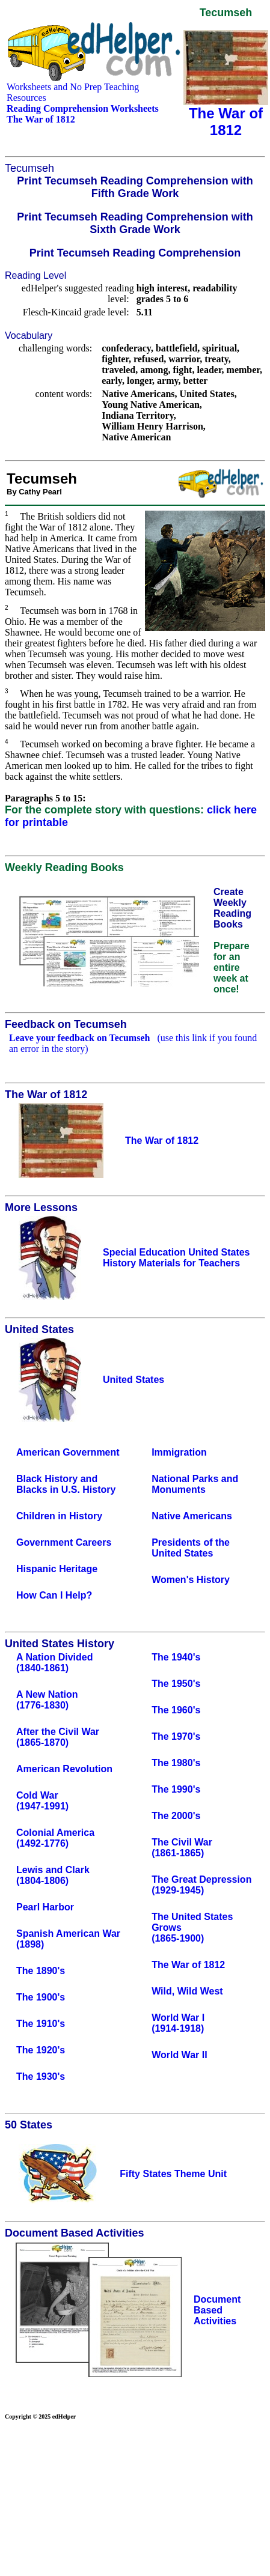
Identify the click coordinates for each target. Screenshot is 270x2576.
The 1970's (176, 1736)
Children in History (59, 1516)
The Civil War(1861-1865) (182, 1847)
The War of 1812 (188, 1965)
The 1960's (176, 1710)
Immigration (179, 1452)
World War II (179, 2055)
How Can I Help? (54, 1595)
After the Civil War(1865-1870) (57, 1737)
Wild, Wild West (187, 1991)
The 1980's (176, 1763)
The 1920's (40, 2050)
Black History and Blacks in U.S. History (65, 1484)
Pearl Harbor (45, 1907)
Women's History (191, 1580)
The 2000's (176, 1816)
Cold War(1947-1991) (42, 1800)
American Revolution (64, 1769)
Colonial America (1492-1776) (55, 1837)
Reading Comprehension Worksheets (83, 108)
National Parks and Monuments (195, 1484)
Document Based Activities (217, 2310)
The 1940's (176, 1657)
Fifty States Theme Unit (173, 2174)
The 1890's (40, 1971)
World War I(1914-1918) (178, 2023)
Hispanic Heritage (56, 1569)
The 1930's (40, 2076)
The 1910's (40, 2024)
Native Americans (192, 1516)
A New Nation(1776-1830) (47, 1699)
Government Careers (63, 1542)
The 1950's (176, 1683)
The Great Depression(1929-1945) (201, 1884)
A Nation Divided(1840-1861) (54, 1662)
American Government (68, 1452)
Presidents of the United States (191, 1547)
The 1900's (40, 1997)
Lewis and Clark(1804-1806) (53, 1875)
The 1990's (176, 1789)
